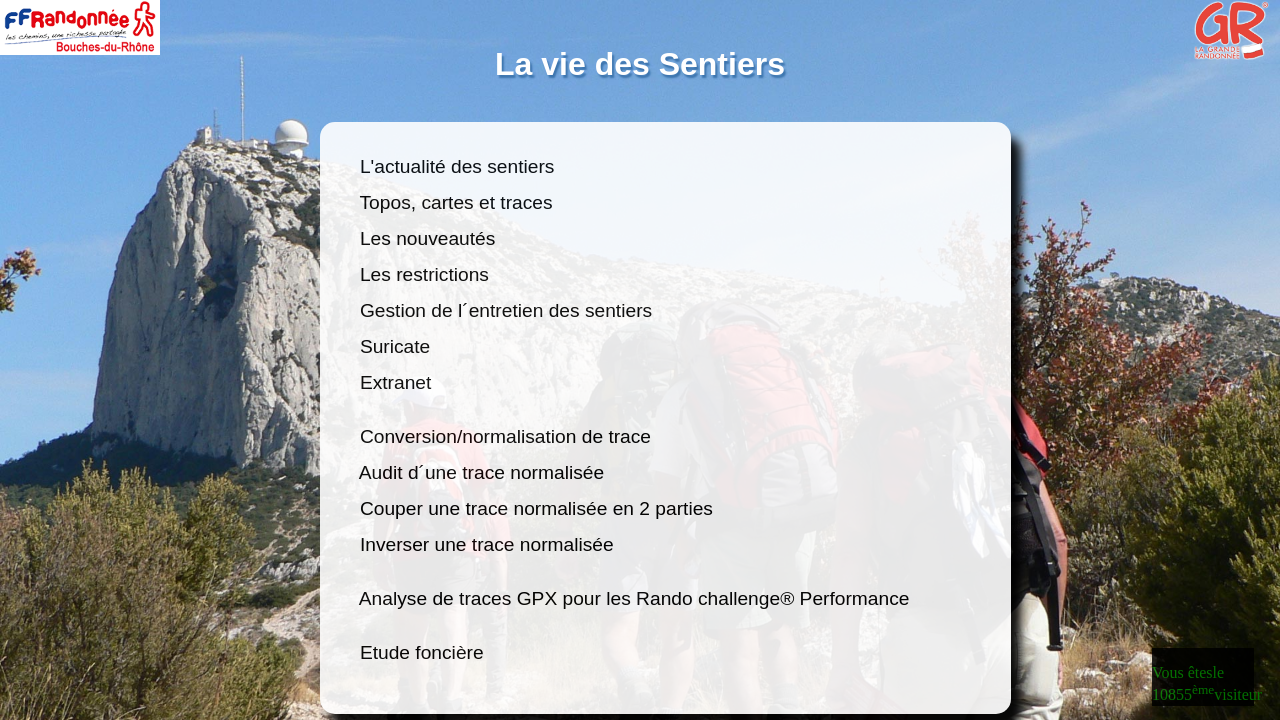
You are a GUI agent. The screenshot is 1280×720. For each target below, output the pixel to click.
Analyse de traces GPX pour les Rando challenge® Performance (635, 598)
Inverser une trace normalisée (487, 544)
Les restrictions (425, 274)
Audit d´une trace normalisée (482, 472)
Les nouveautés (428, 238)
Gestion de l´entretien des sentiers (504, 310)
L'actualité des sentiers (457, 166)
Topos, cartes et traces (454, 202)
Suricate (395, 346)
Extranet (396, 382)
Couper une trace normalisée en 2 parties (537, 508)
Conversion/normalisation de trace (506, 436)
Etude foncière (422, 652)
